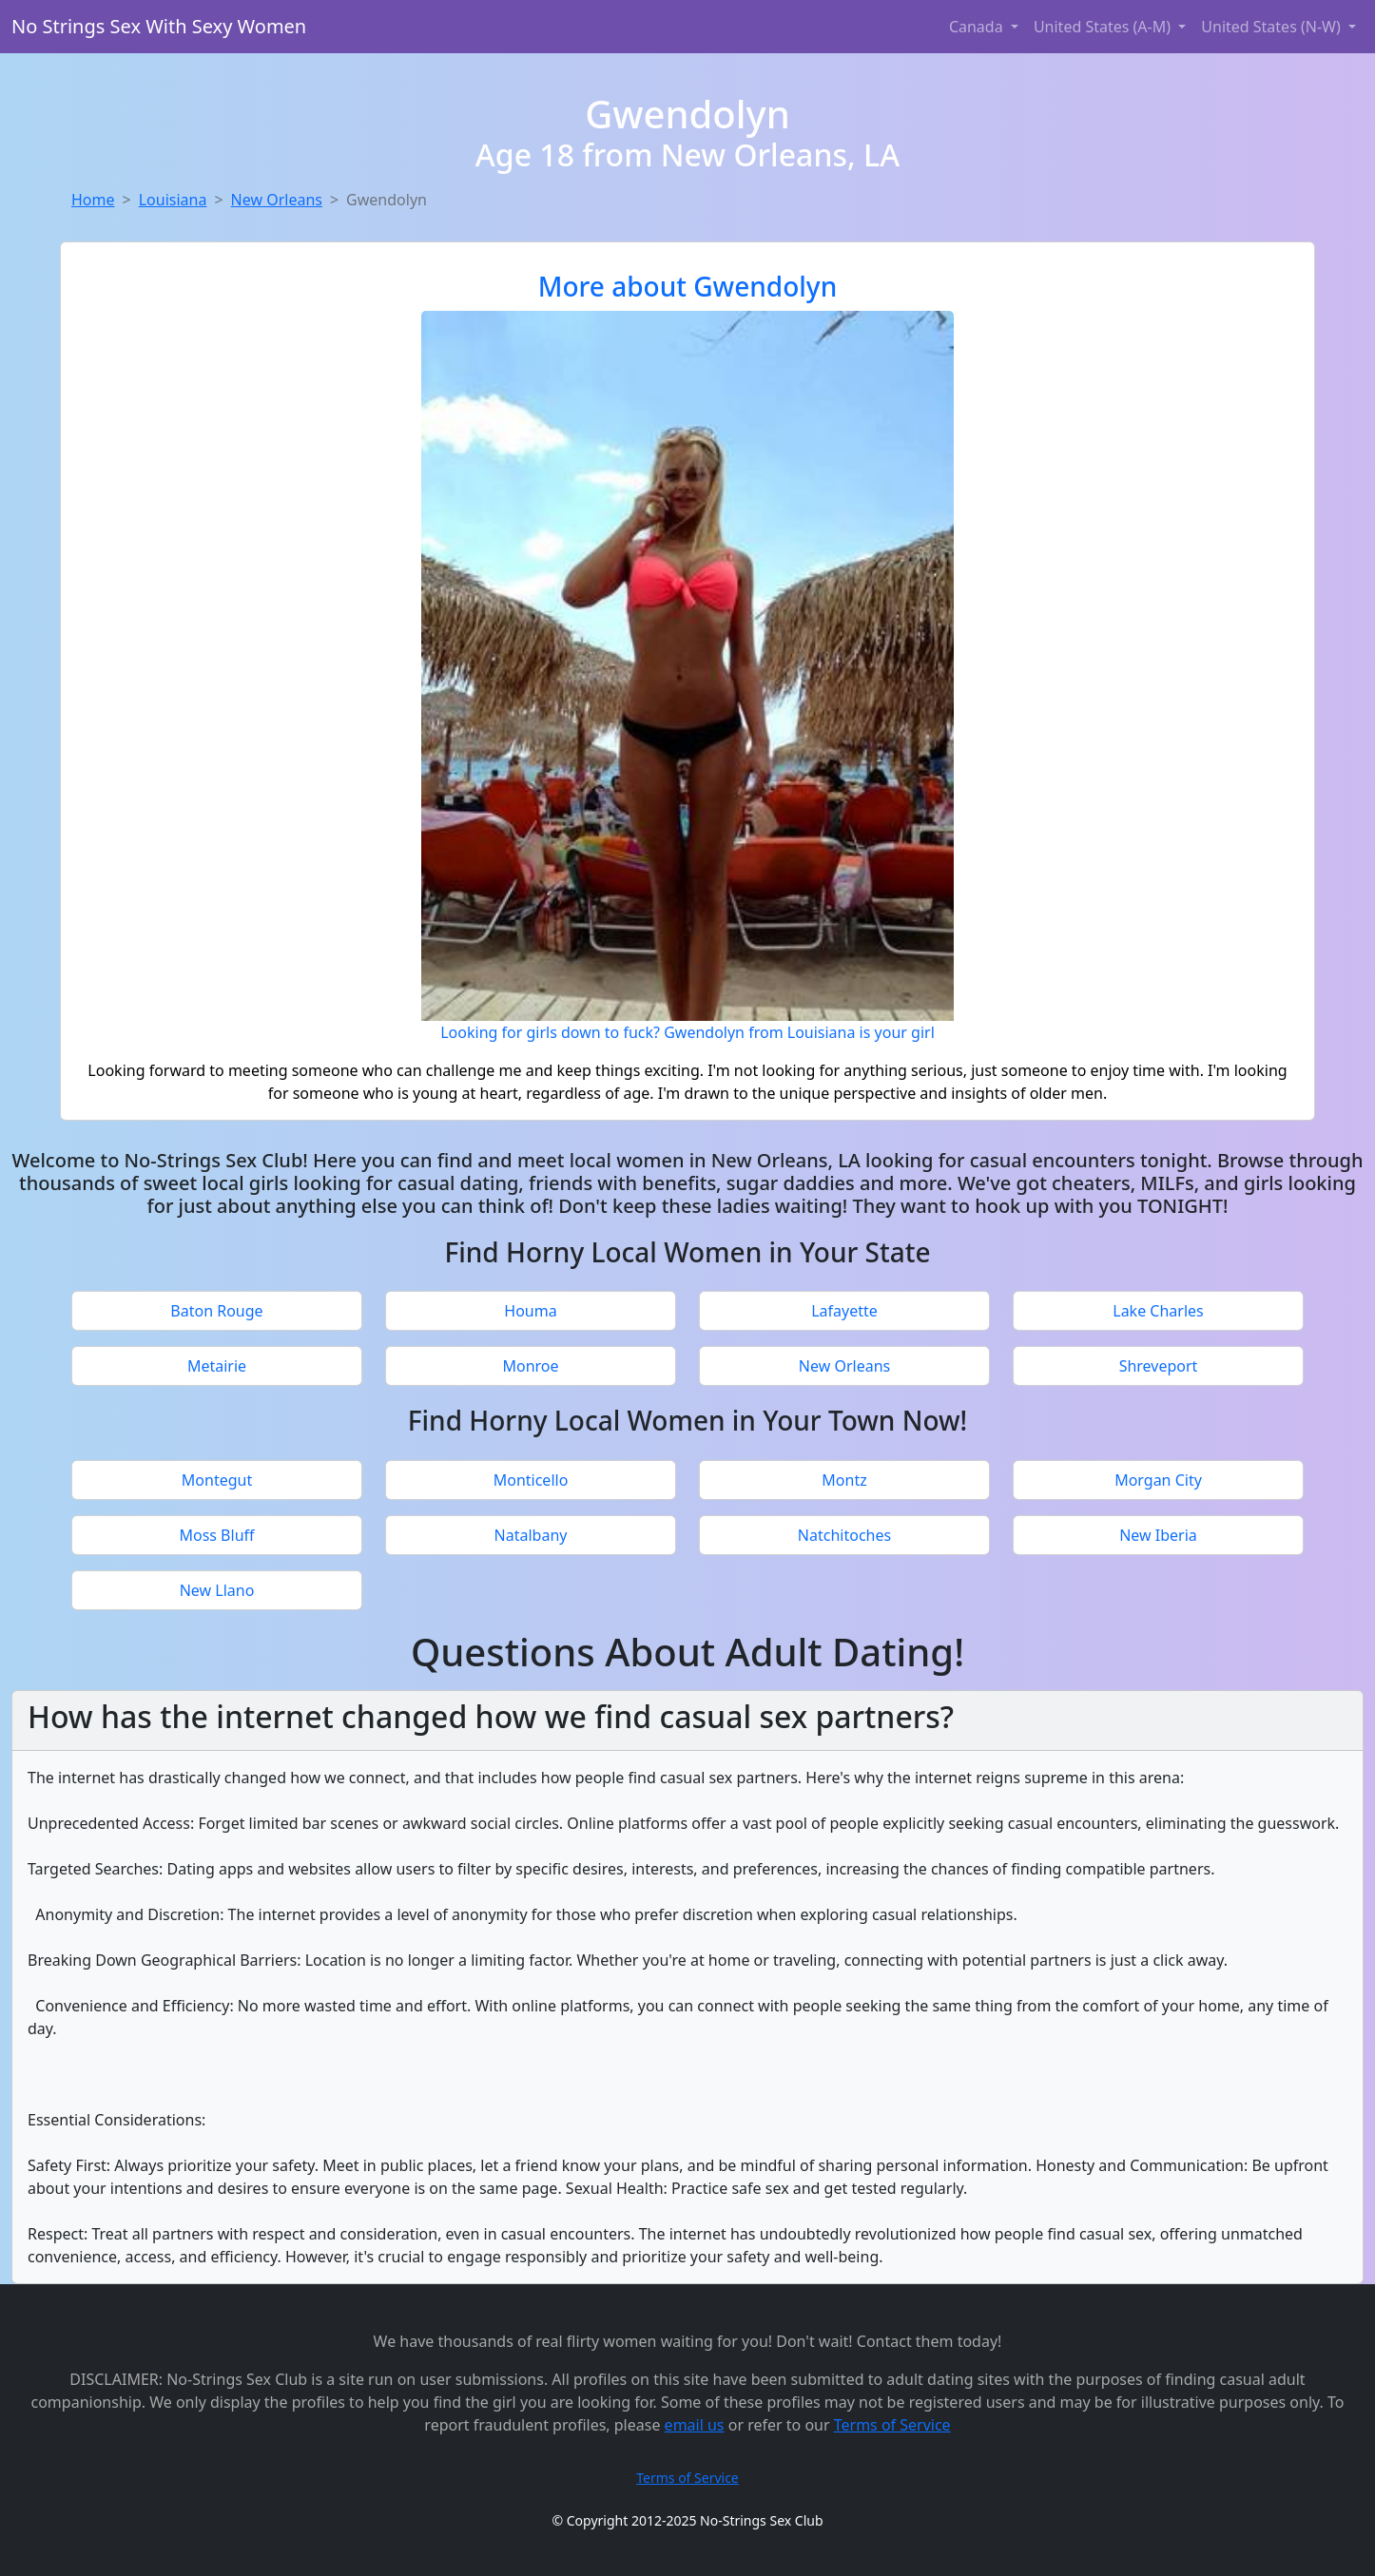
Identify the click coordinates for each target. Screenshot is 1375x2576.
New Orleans (276, 199)
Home (93, 199)
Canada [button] (978, 26)
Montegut (217, 1480)
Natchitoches (844, 1535)
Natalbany (531, 1535)
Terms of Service (892, 2424)
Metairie (216, 1365)
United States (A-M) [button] (1104, 26)
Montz (844, 1480)
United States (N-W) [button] (1273, 26)
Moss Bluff (216, 1535)
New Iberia (1158, 1535)
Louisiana (173, 199)
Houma (530, 1310)
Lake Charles (1158, 1310)
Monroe (530, 1365)
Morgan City (1158, 1480)
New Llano (217, 1590)
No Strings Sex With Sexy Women (158, 26)
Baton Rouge (216, 1310)
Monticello (531, 1480)
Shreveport (1158, 1365)
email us (695, 2424)
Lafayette (844, 1310)
